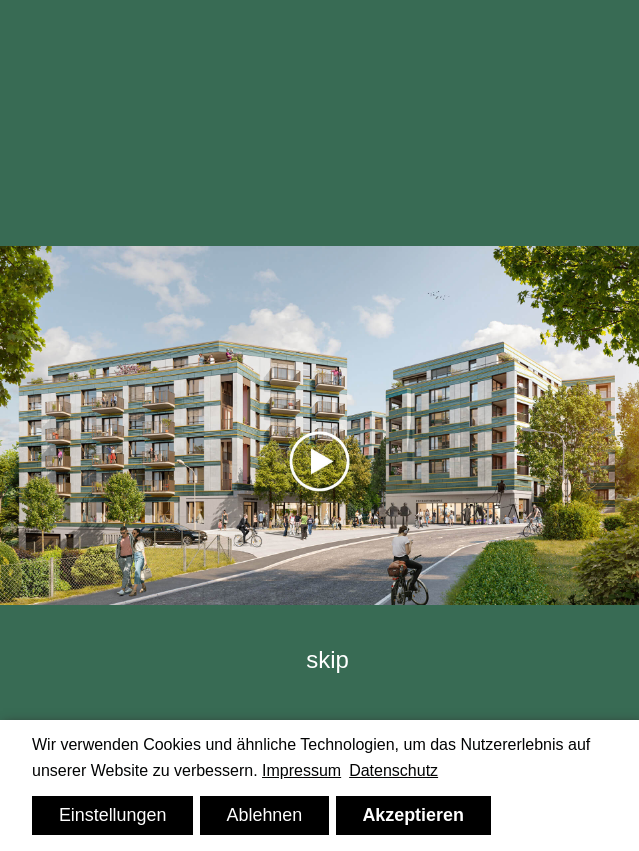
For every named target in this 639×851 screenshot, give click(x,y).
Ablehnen (265, 815)
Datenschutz (393, 770)
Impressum (301, 770)
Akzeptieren (413, 815)
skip (327, 659)
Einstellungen (113, 815)
